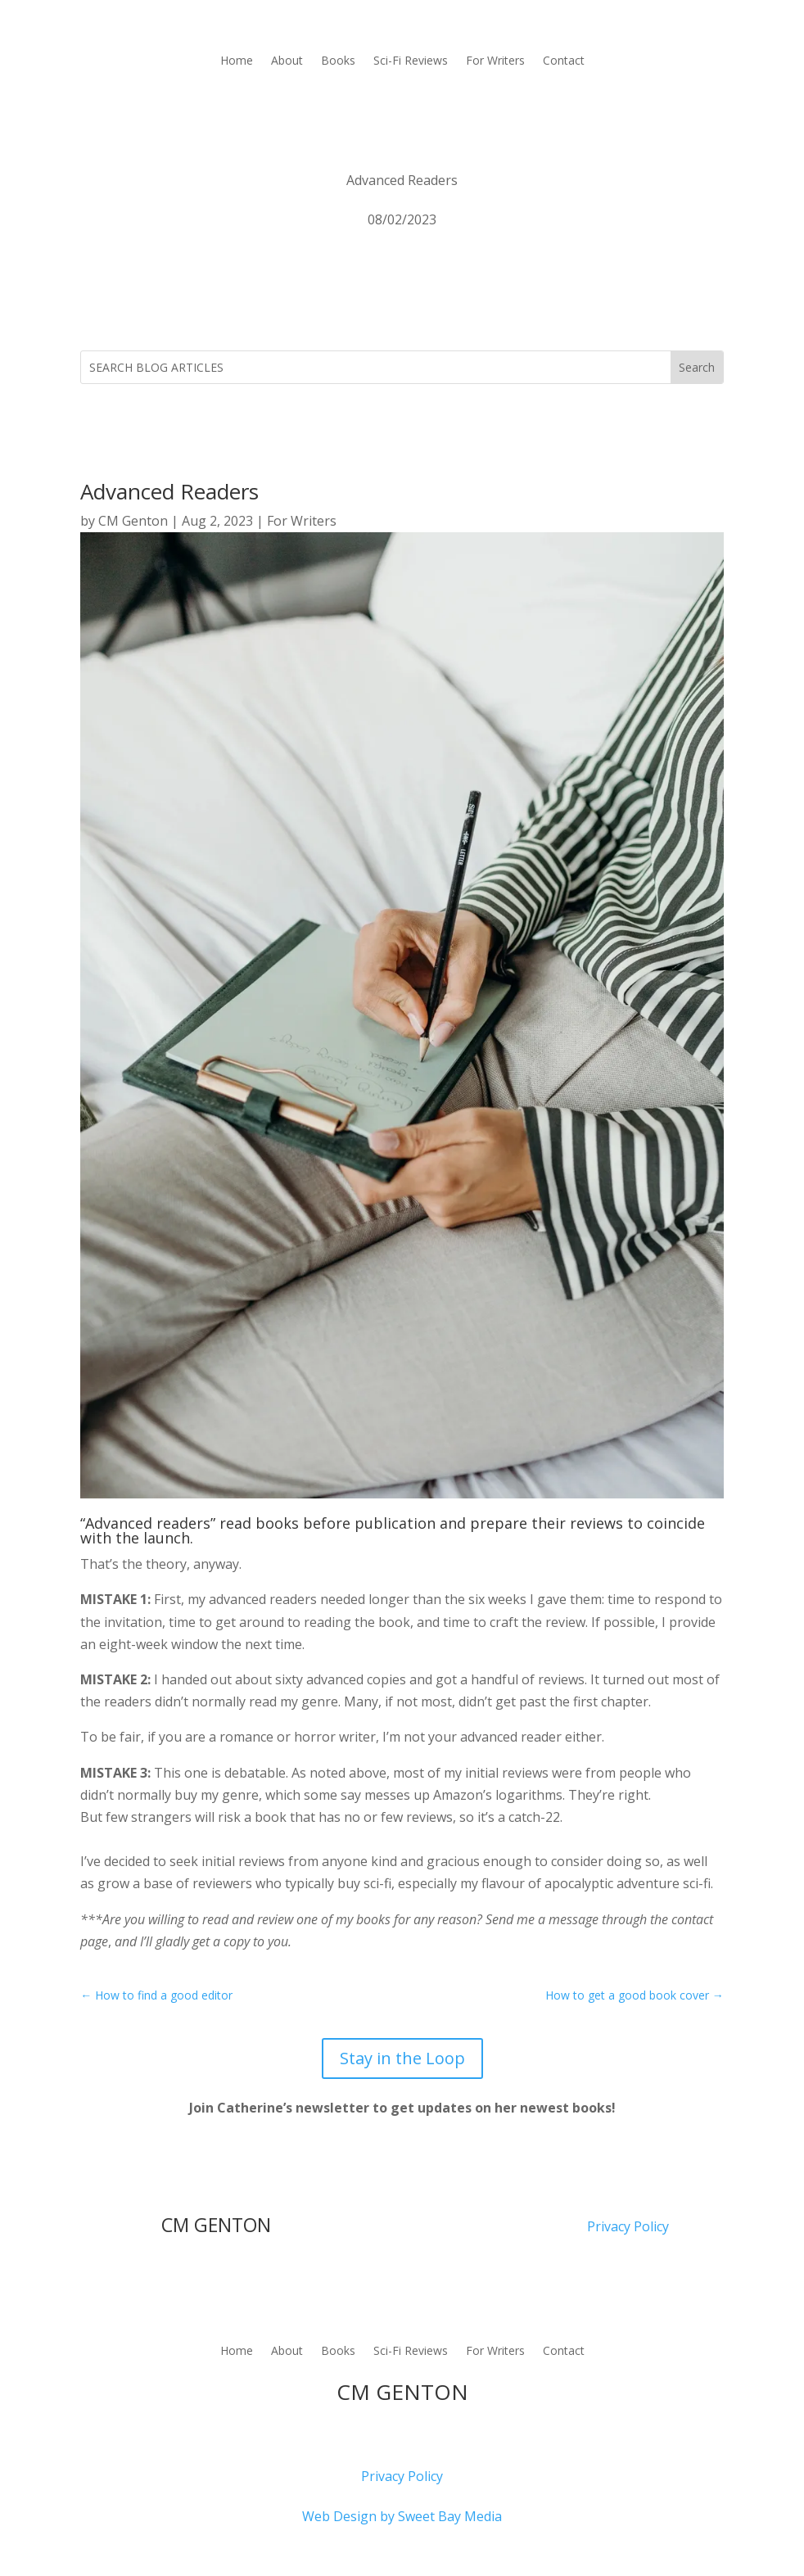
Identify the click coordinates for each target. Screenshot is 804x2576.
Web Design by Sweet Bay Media (402, 2516)
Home (236, 61)
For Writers (495, 61)
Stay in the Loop (402, 2058)
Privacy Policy (628, 2226)
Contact (564, 61)
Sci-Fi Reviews (410, 61)
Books (338, 61)
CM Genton (133, 521)
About (287, 61)
